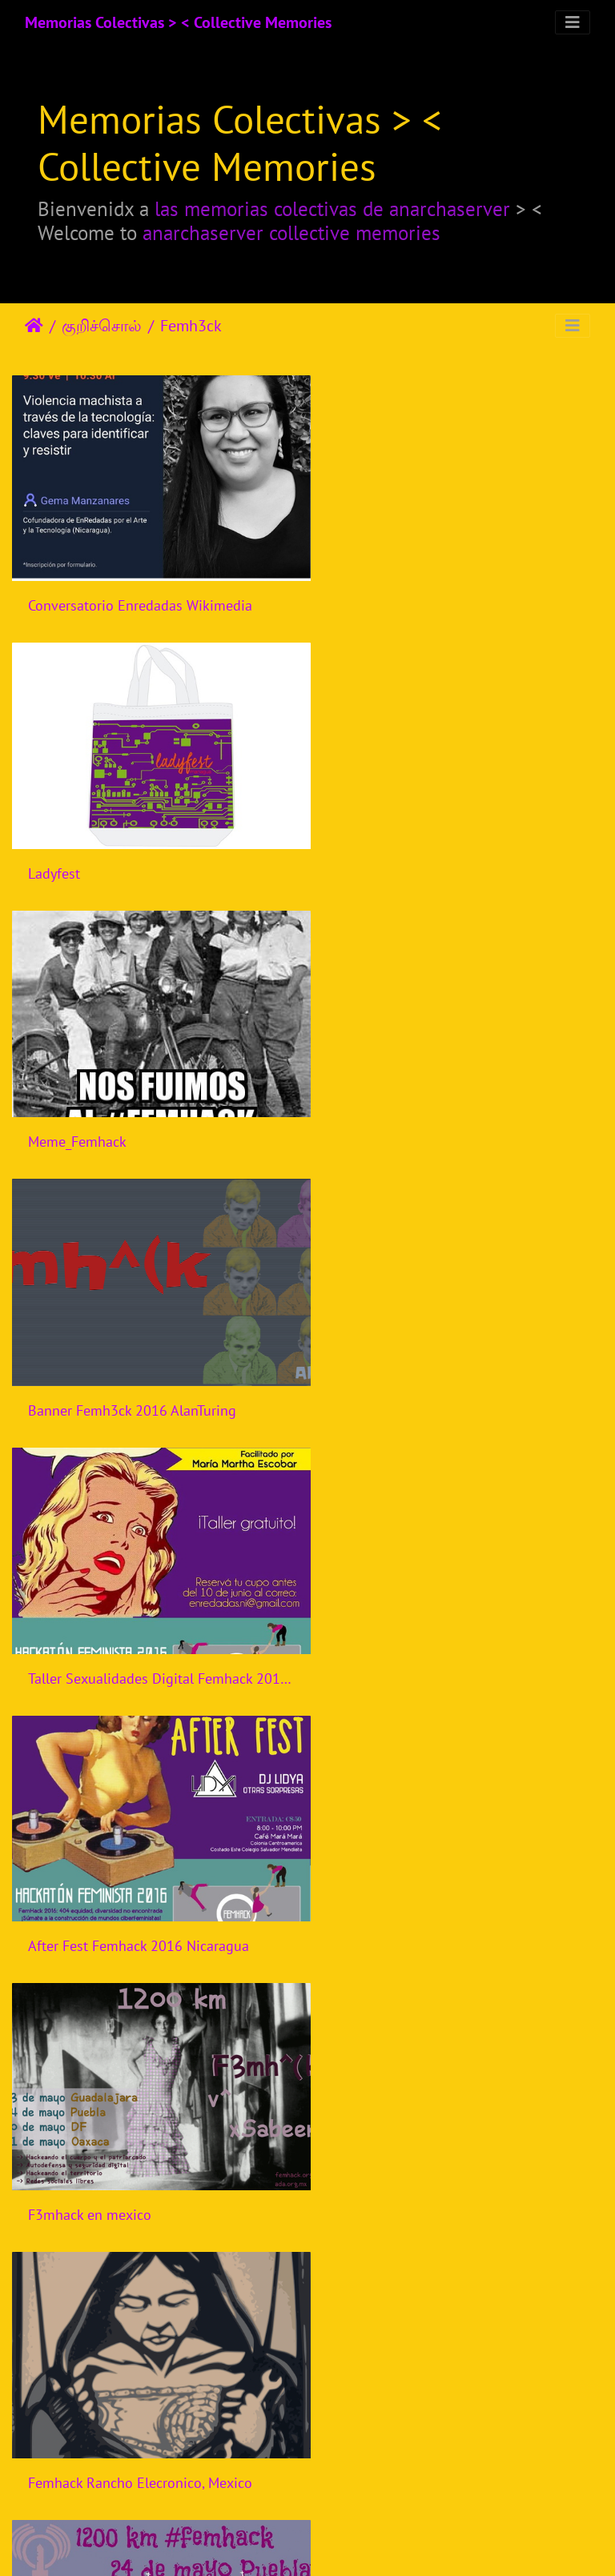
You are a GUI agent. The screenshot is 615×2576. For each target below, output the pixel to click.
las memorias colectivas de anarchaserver (332, 208)
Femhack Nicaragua (396, 1625)
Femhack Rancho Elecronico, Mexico (448, 1368)
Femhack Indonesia (87, 1884)
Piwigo (356, 2542)
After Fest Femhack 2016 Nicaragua (446, 1110)
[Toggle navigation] (572, 22)
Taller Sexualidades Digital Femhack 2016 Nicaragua (153, 1110)
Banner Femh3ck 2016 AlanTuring (440, 853)
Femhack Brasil (382, 1884)
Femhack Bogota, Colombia (112, 2399)
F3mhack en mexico (89, 1368)
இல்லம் (34, 326)
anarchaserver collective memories (291, 232)
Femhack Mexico (79, 1626)
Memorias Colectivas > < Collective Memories (178, 22)
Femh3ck (191, 325)
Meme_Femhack (77, 851)
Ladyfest (362, 595)
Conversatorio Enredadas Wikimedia (140, 595)
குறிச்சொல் (102, 325)
